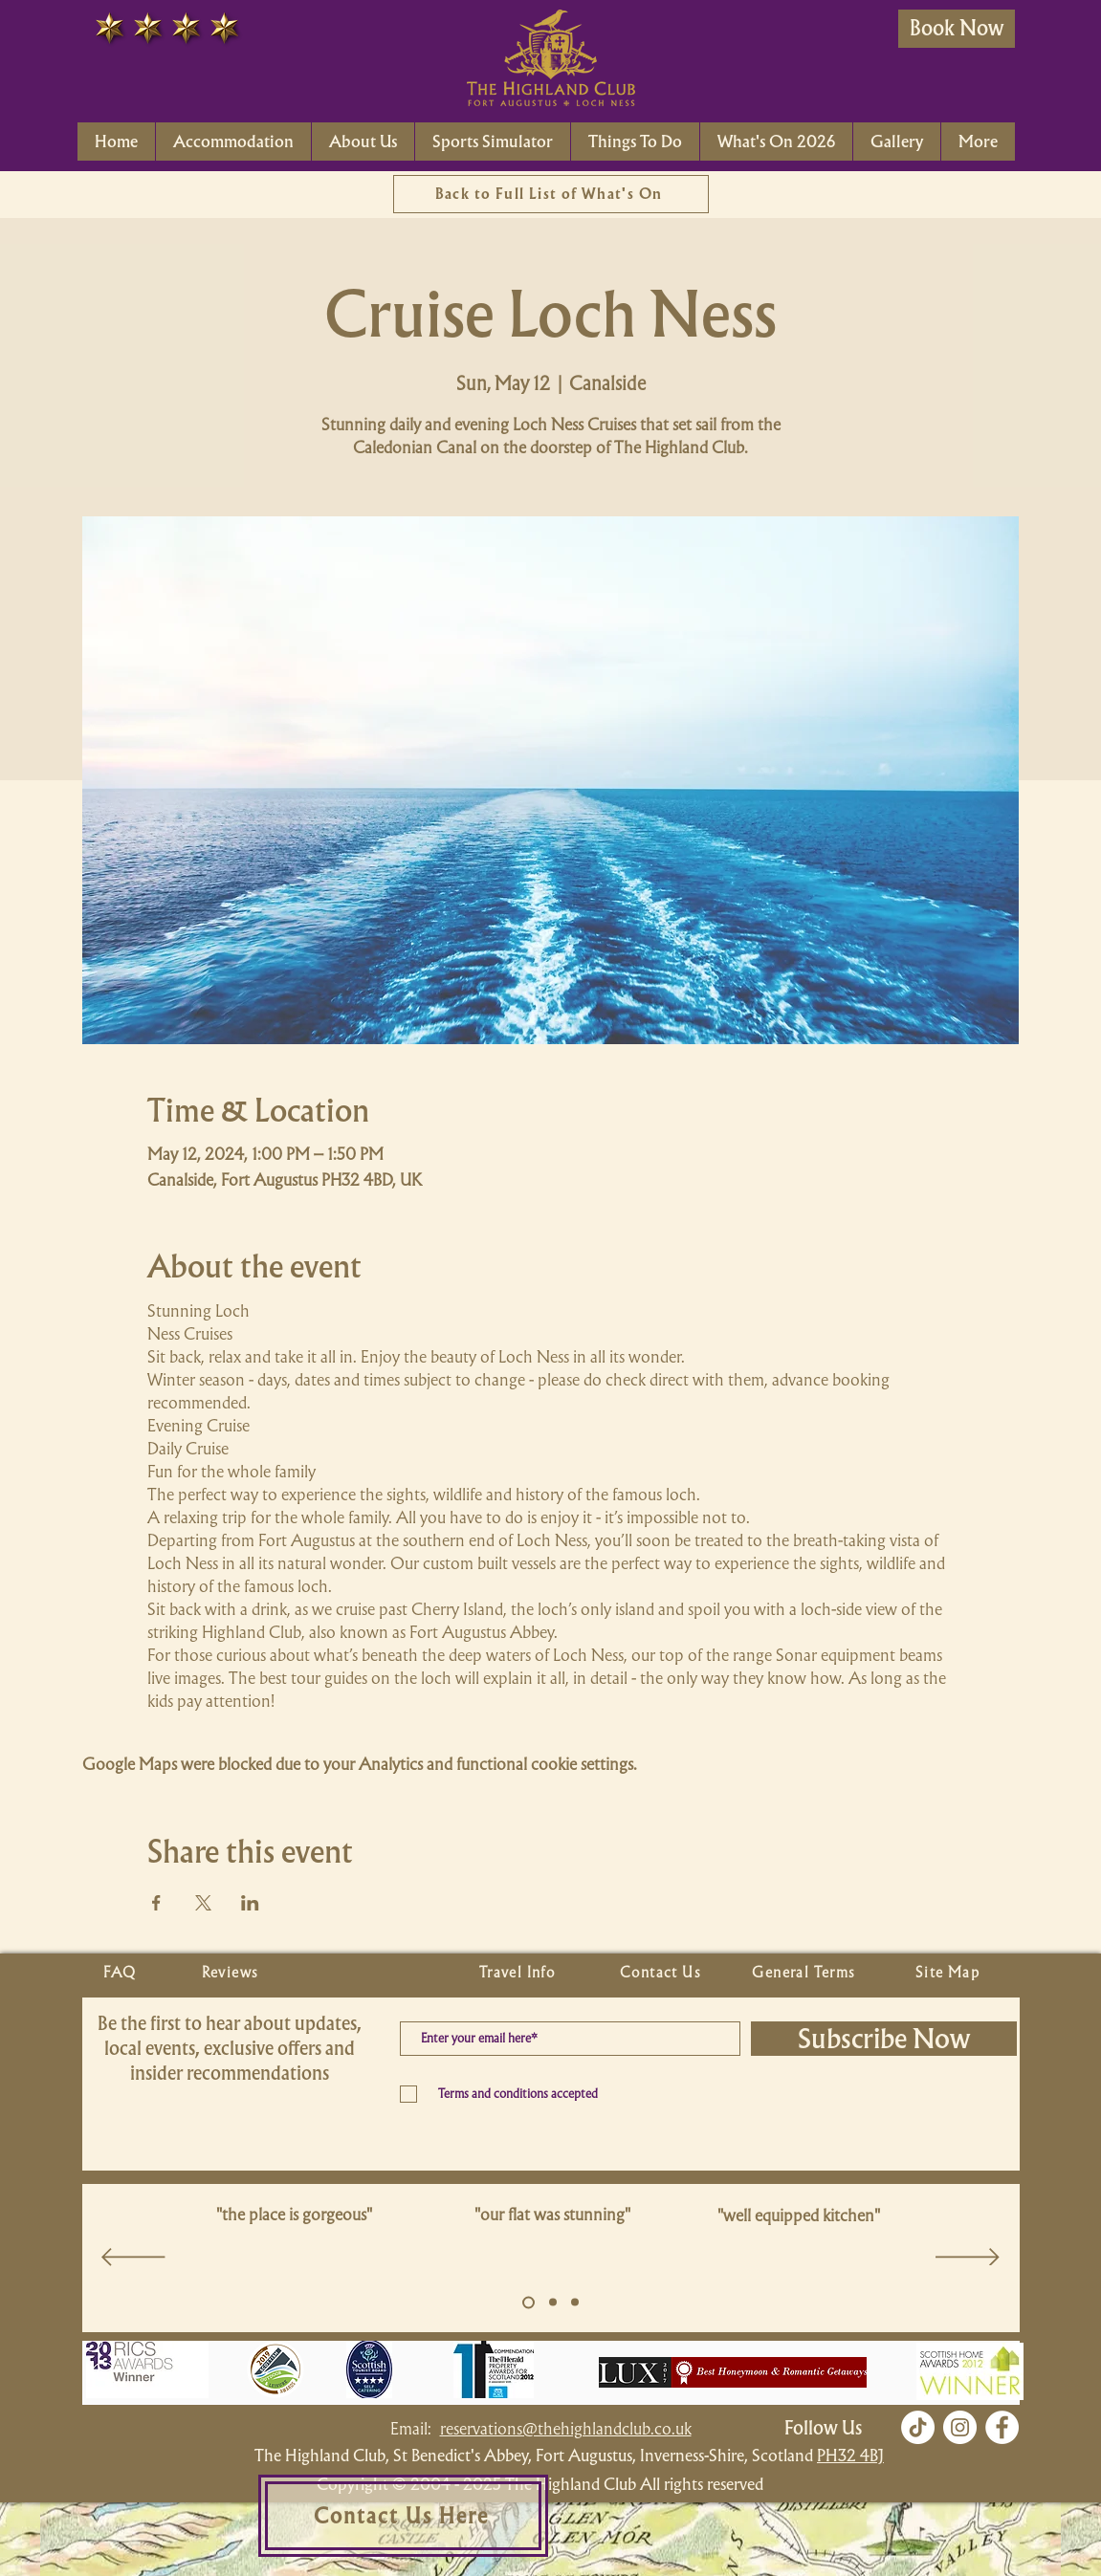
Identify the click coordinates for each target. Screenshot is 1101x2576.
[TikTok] (918, 2427)
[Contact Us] (663, 1973)
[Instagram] (960, 2427)
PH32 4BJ (850, 2455)
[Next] (968, 2258)
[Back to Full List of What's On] (551, 194)
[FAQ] (122, 1973)
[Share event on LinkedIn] (250, 1902)
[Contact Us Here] (403, 2516)
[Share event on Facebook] (156, 1902)
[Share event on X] (203, 1902)
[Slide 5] (528, 2302)
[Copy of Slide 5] (553, 2302)
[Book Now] (956, 29)
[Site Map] (950, 1973)
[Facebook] (1002, 2427)
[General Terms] (806, 1973)
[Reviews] (232, 1973)
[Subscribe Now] (884, 2038)
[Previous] (133, 2258)
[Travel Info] (519, 1973)
